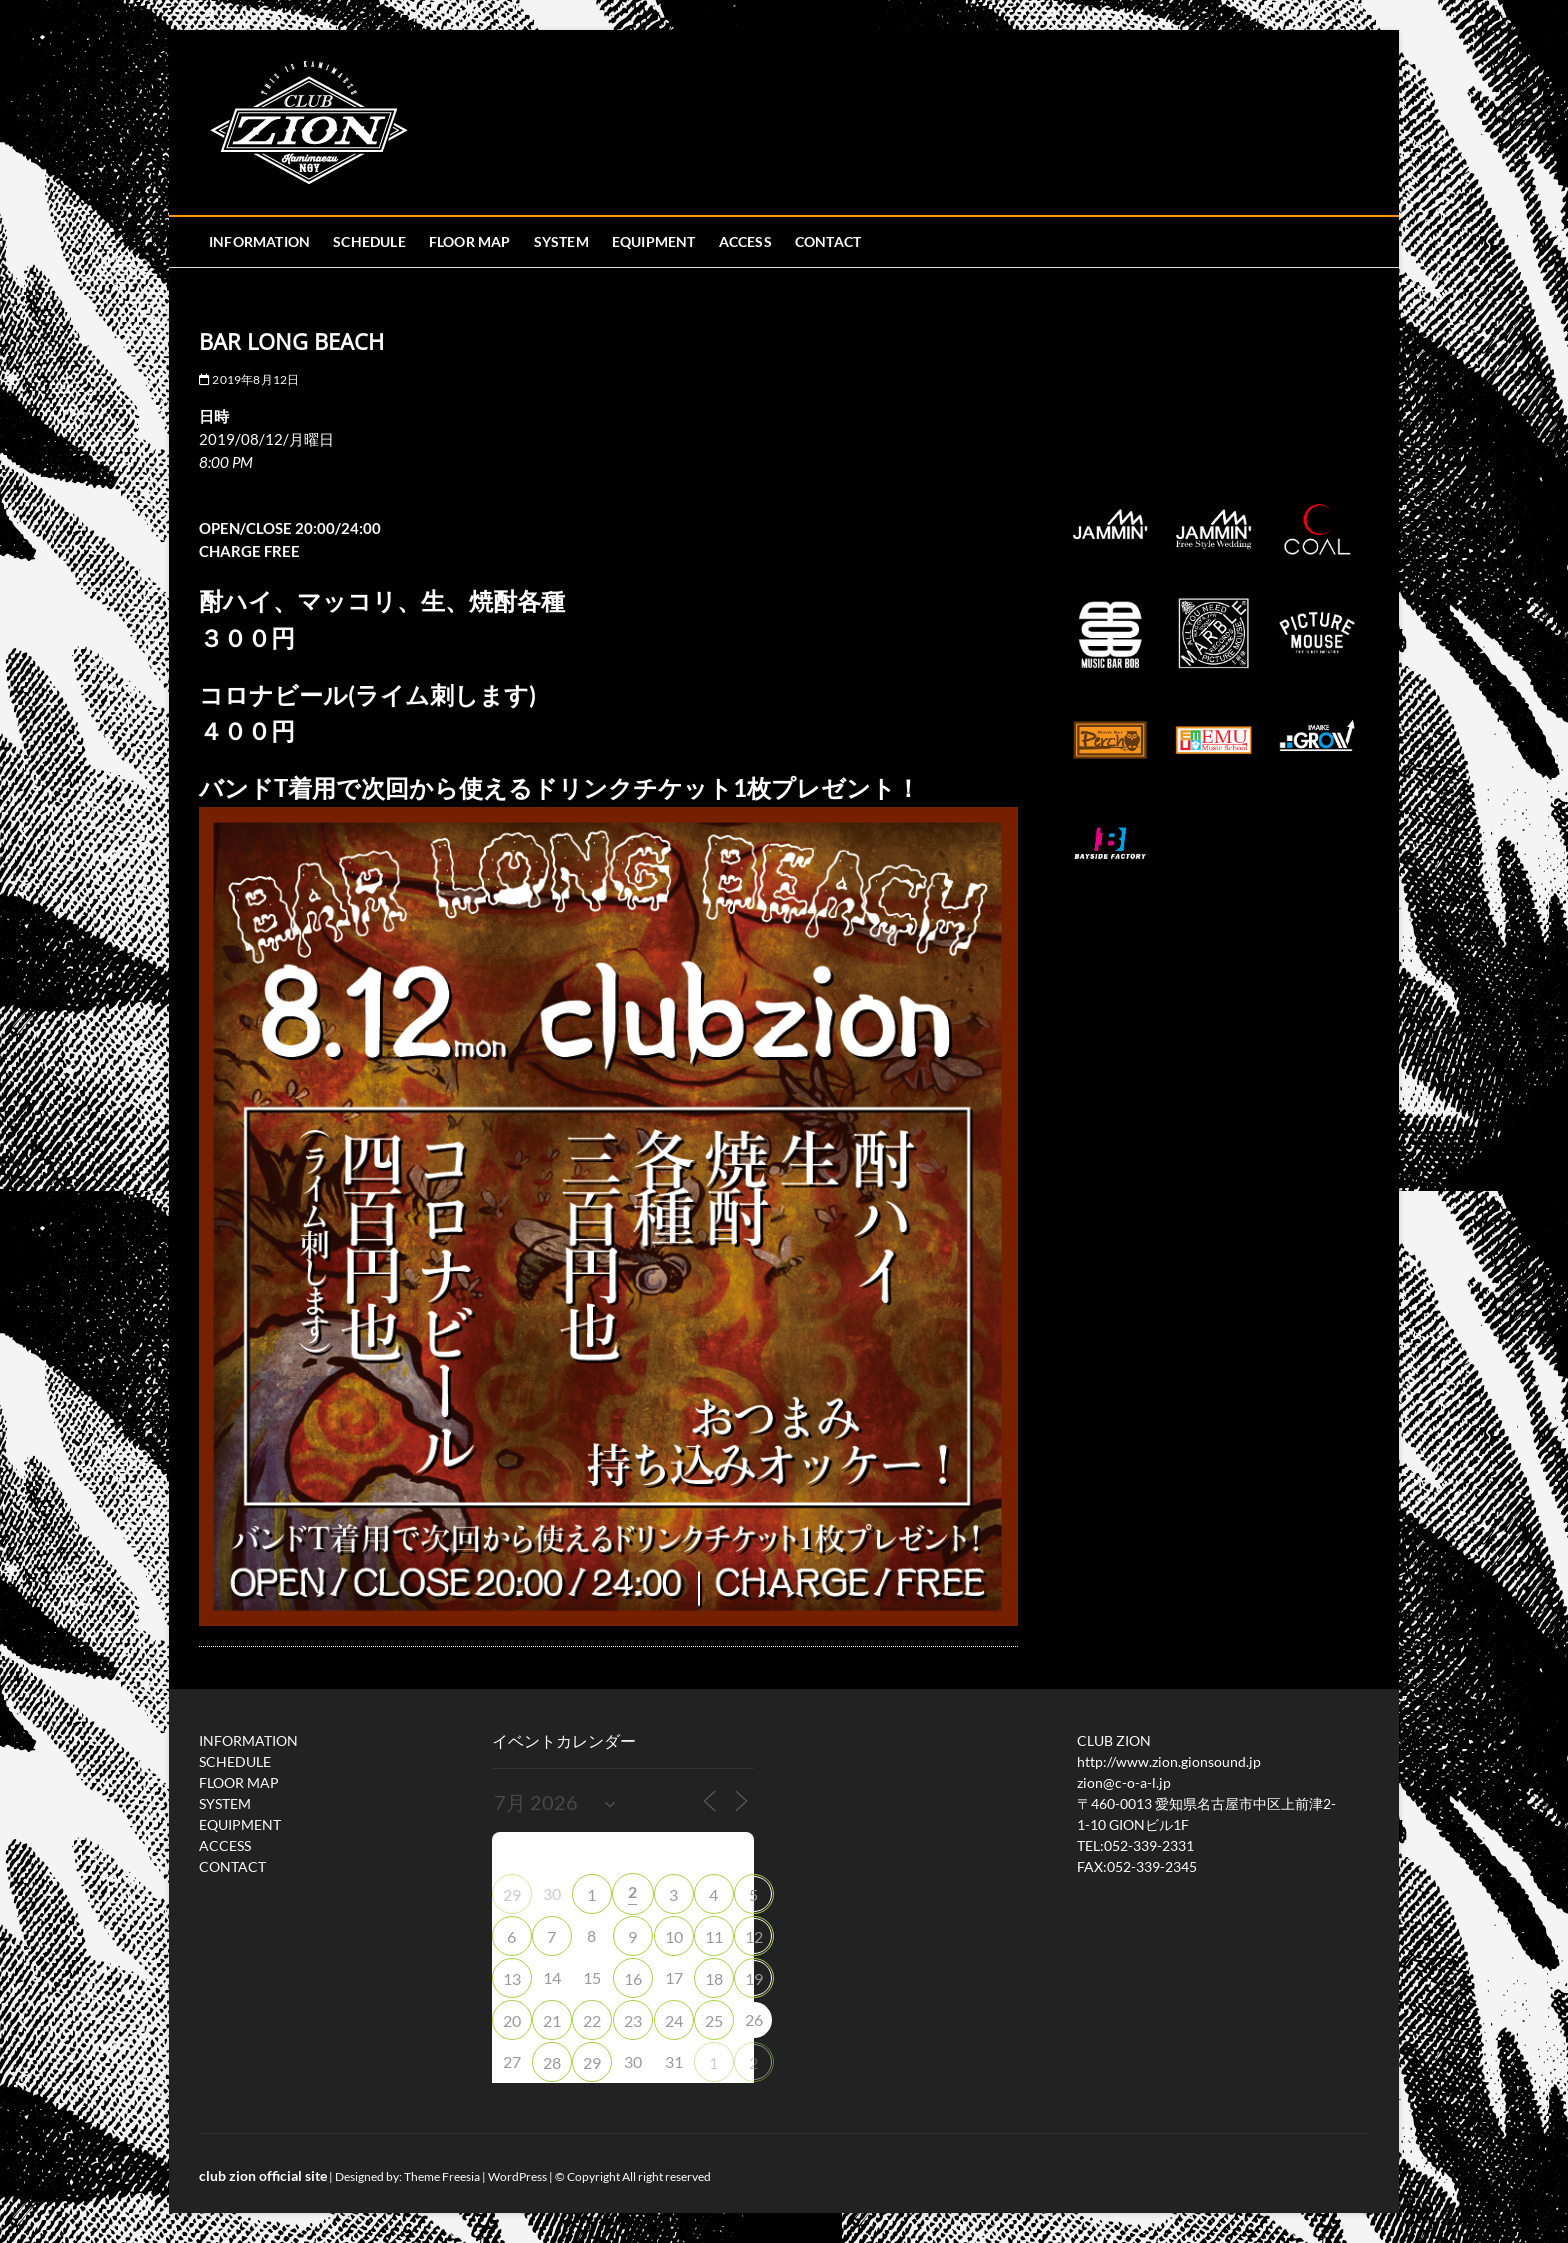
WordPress (517, 2176)
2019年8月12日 (249, 379)
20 (512, 2020)
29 (512, 1894)
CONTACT (828, 241)
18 (714, 1978)
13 (512, 1978)
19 (754, 1978)
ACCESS (745, 241)
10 (674, 1936)
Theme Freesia (442, 2176)
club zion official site (263, 2175)
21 (552, 2020)
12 (754, 1936)
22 (592, 2020)
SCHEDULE (369, 241)
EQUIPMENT (654, 241)
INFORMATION (259, 241)
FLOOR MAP (470, 241)
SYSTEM (561, 241)
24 (674, 2020)
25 (714, 2020)
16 (633, 1978)
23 (633, 2020)
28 (552, 2062)
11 (714, 1936)
